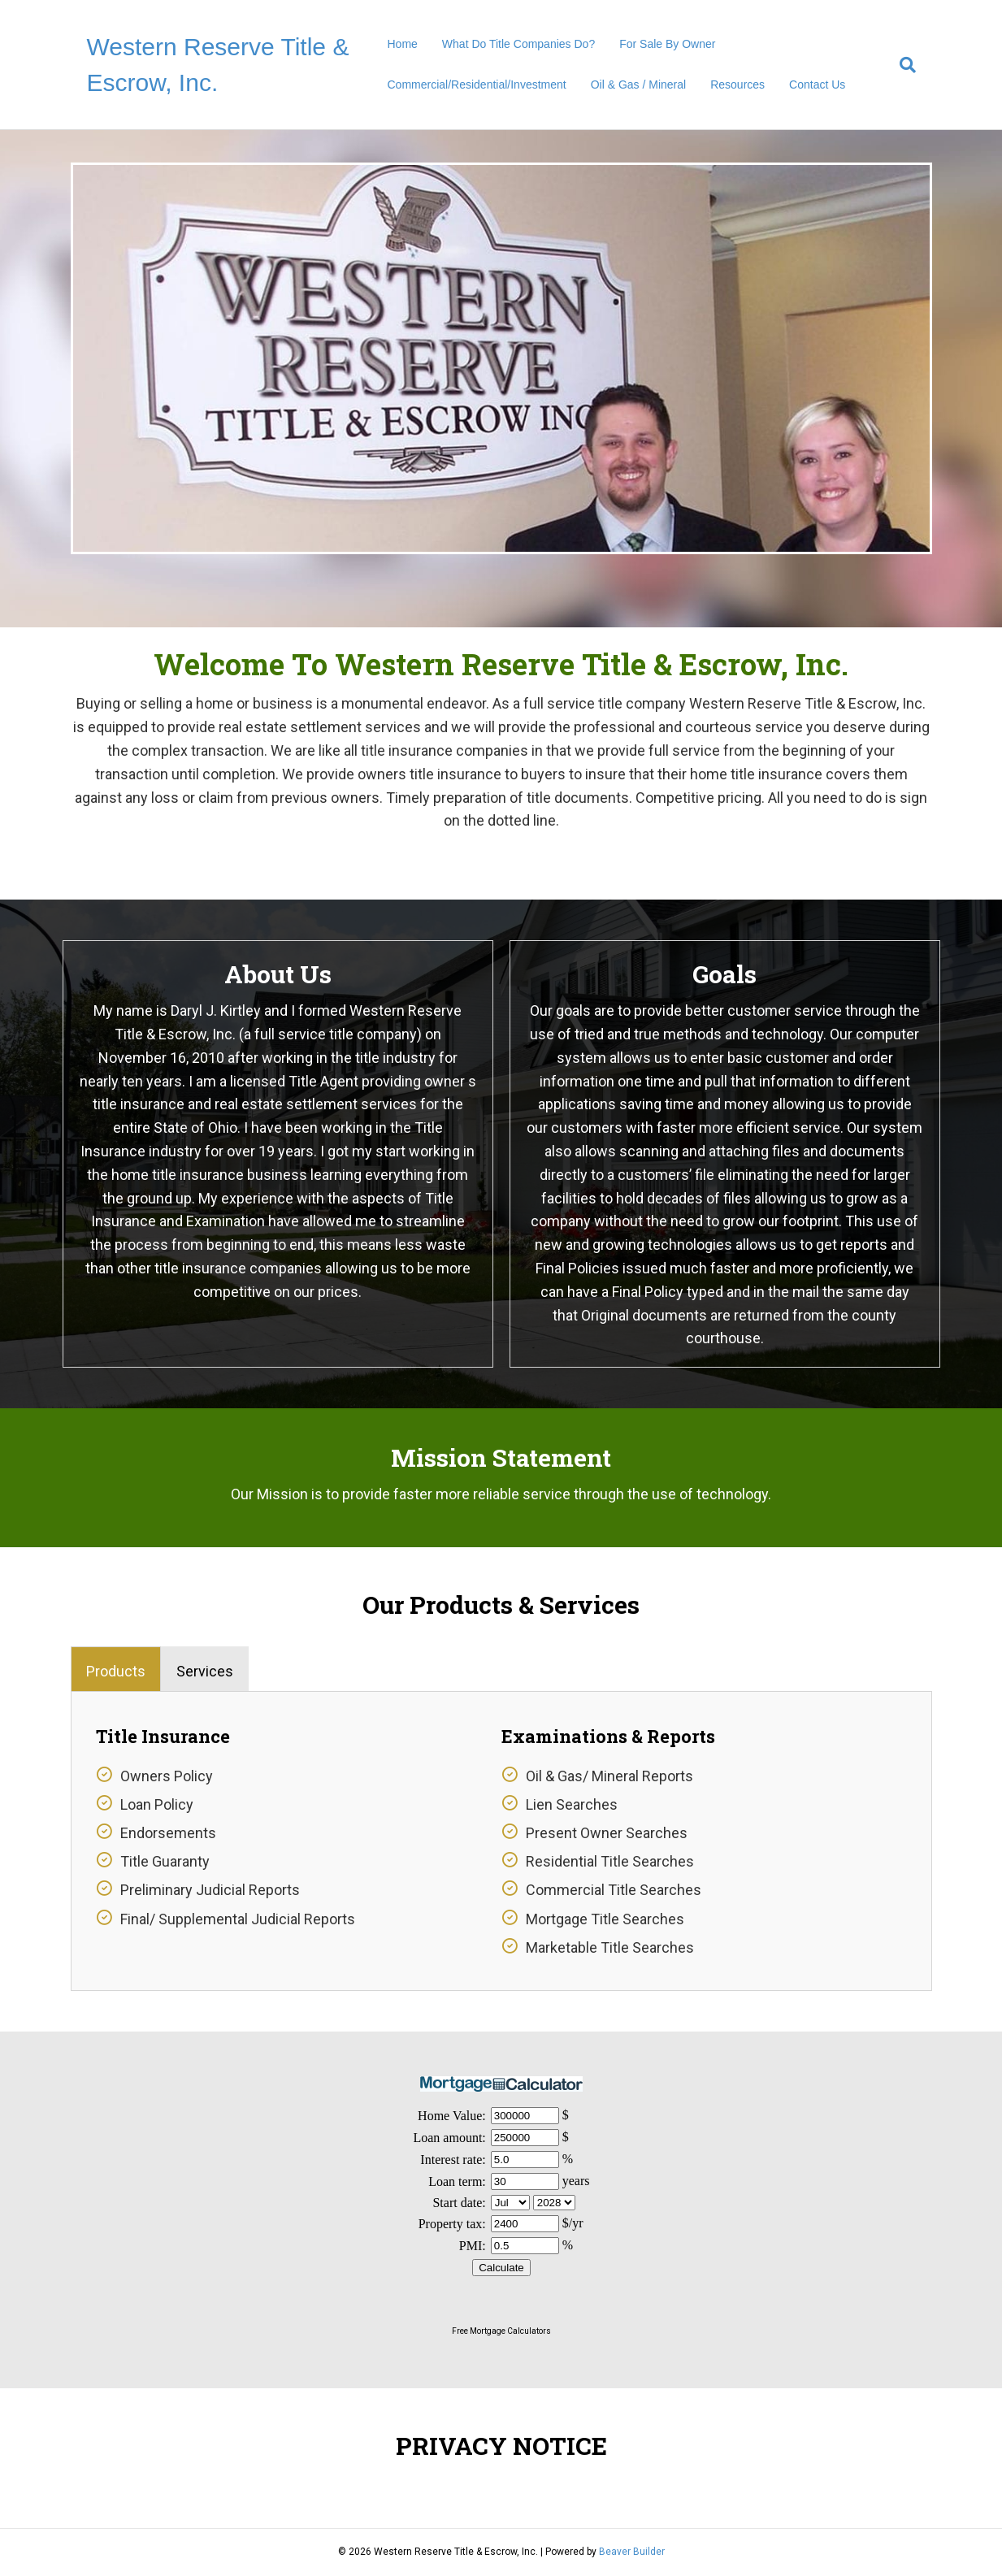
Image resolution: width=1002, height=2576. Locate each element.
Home (403, 43)
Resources (737, 84)
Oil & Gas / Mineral (638, 84)
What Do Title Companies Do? (518, 43)
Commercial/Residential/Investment (477, 84)
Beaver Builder (632, 2551)
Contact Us (817, 84)
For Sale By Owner (667, 43)
